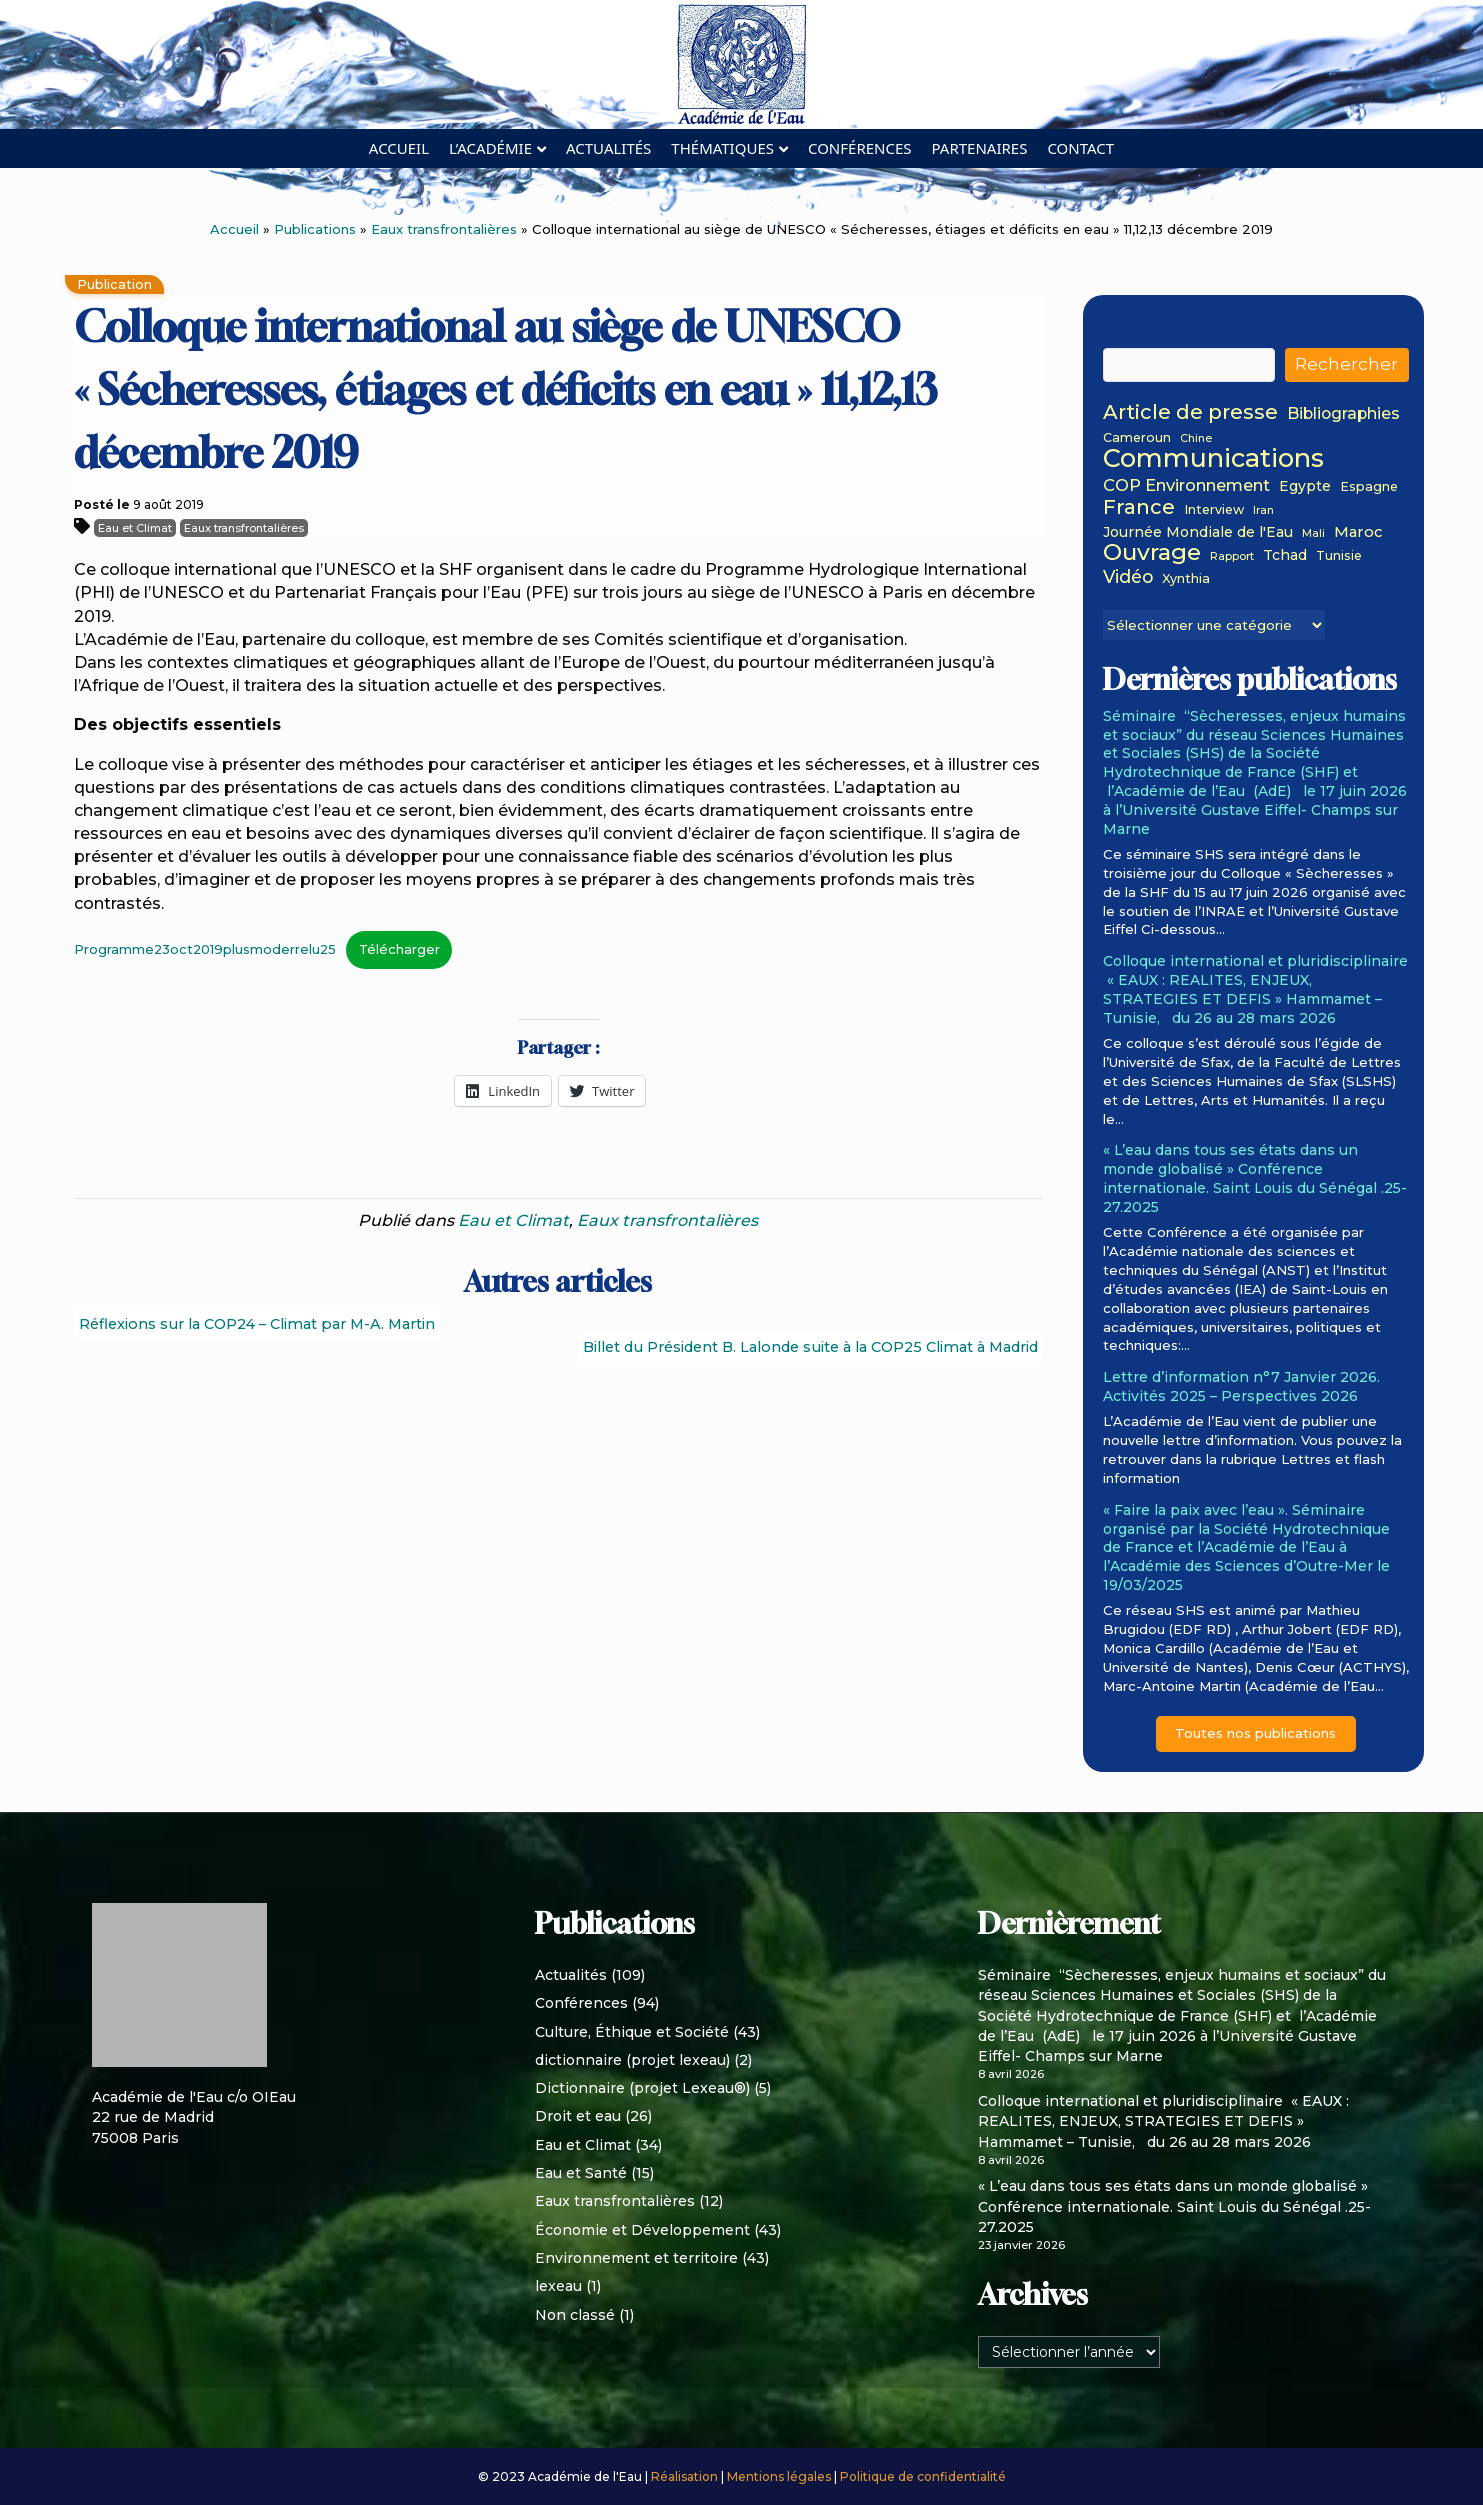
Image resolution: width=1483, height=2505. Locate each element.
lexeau (558, 2286)
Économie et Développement (642, 2230)
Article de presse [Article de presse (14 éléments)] (1190, 413)
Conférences (860, 148)
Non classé (575, 2315)
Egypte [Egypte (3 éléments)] (1305, 486)
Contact (1080, 148)
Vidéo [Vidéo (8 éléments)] (1128, 577)
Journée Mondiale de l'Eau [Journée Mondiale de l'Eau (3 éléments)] (1198, 532)
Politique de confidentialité (923, 2476)
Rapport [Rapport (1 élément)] (1232, 557)
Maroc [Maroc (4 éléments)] (1358, 533)
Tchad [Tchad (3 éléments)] (1285, 555)
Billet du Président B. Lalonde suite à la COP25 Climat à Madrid (810, 1347)
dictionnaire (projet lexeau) (632, 2060)
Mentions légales (780, 2476)
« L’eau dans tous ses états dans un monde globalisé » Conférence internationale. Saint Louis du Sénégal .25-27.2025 (1255, 1178)
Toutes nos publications (1255, 1733)
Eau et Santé (581, 2173)
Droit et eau (578, 2116)
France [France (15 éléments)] (1139, 507)
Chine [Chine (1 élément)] (1196, 439)
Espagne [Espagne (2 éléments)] (1369, 487)
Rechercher (1346, 364)
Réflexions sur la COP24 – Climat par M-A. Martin (257, 1324)
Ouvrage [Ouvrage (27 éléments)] (1152, 552)
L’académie (490, 148)
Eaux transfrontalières (444, 229)
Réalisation (686, 2476)
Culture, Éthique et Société (632, 2032)
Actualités (608, 148)
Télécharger (399, 949)
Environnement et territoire (636, 2258)
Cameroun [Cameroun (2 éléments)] (1137, 438)
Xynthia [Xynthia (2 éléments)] (1186, 579)
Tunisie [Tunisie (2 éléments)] (1339, 556)
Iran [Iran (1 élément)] (1263, 511)
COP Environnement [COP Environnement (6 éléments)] (1186, 485)
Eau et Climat (135, 528)
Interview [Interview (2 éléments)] (1214, 510)
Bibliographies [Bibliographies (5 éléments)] (1343, 414)
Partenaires (980, 148)
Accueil (399, 148)
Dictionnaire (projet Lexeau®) (642, 2088)
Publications (315, 229)
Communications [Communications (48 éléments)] (1213, 458)
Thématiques (722, 148)
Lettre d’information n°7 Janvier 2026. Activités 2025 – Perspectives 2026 (1241, 1386)
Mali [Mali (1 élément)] (1313, 534)
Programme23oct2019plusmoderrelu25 (205, 949)
